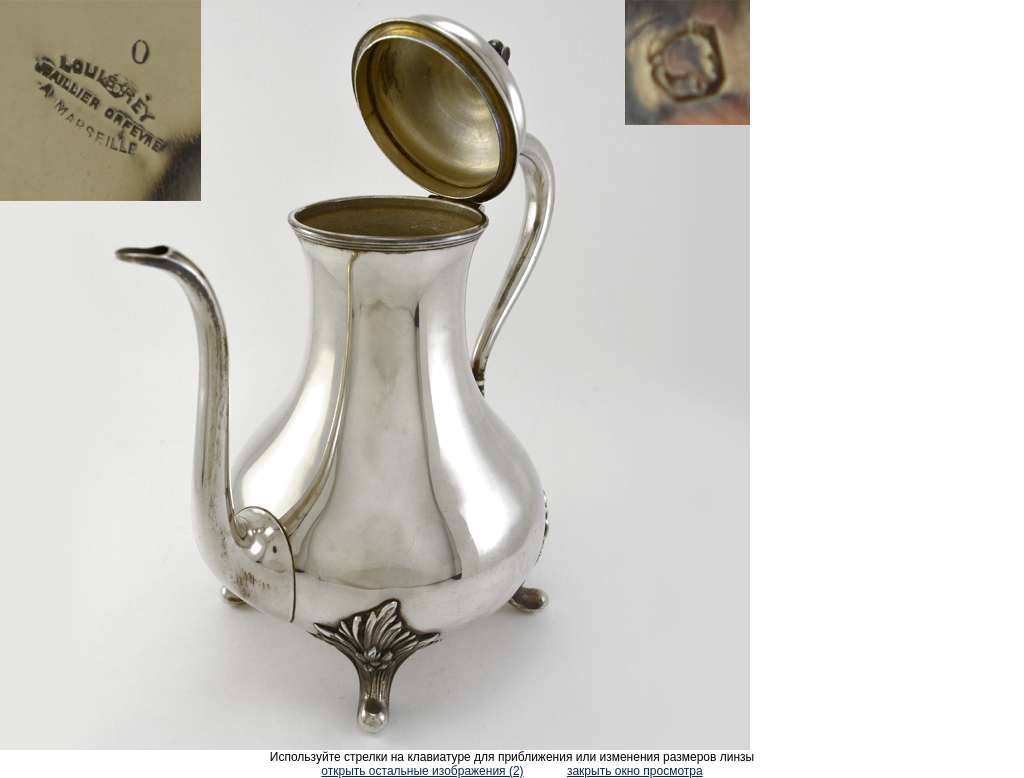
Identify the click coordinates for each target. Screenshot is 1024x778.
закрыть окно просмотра (635, 771)
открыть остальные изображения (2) (422, 771)
